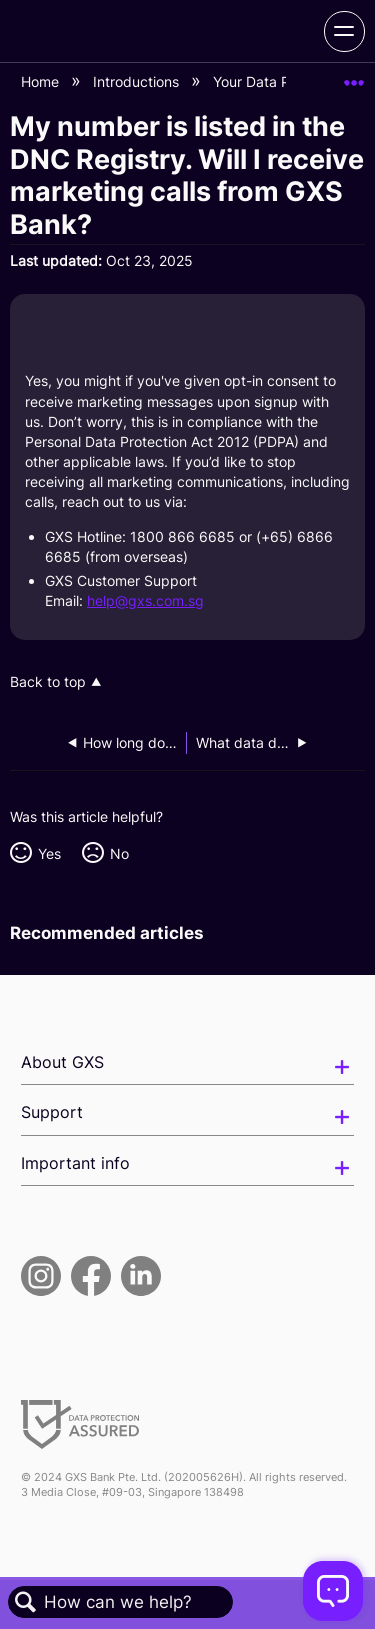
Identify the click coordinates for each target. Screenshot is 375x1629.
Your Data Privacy (273, 81)
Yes (49, 853)
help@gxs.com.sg (145, 600)
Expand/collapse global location (354, 76)
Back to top (48, 682)
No (119, 853)
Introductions (138, 81)
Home (42, 81)
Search (26, 1602)
